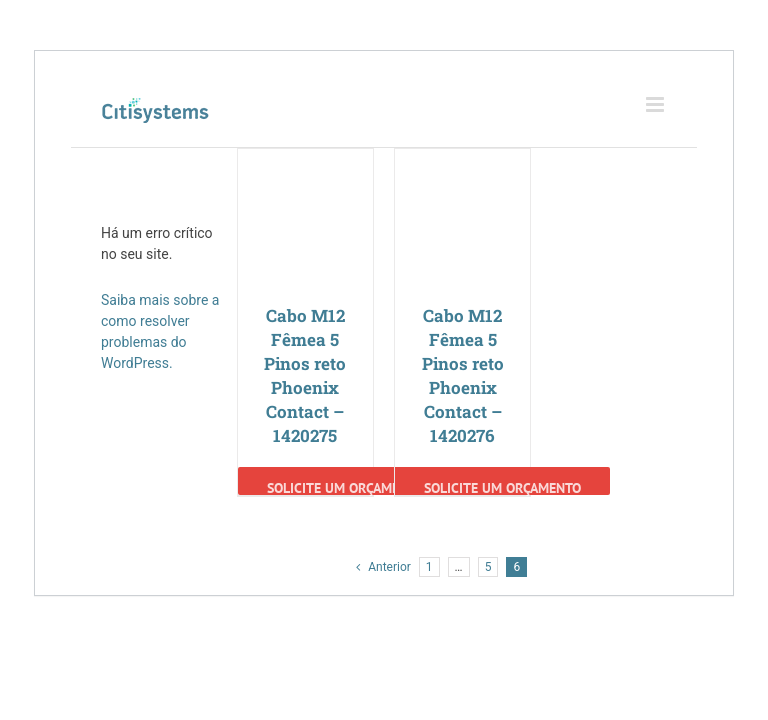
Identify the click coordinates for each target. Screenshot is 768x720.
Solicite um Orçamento (345, 487)
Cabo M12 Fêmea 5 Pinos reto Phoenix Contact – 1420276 (463, 375)
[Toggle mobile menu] (656, 104)
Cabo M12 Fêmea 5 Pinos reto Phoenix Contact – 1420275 (305, 375)
